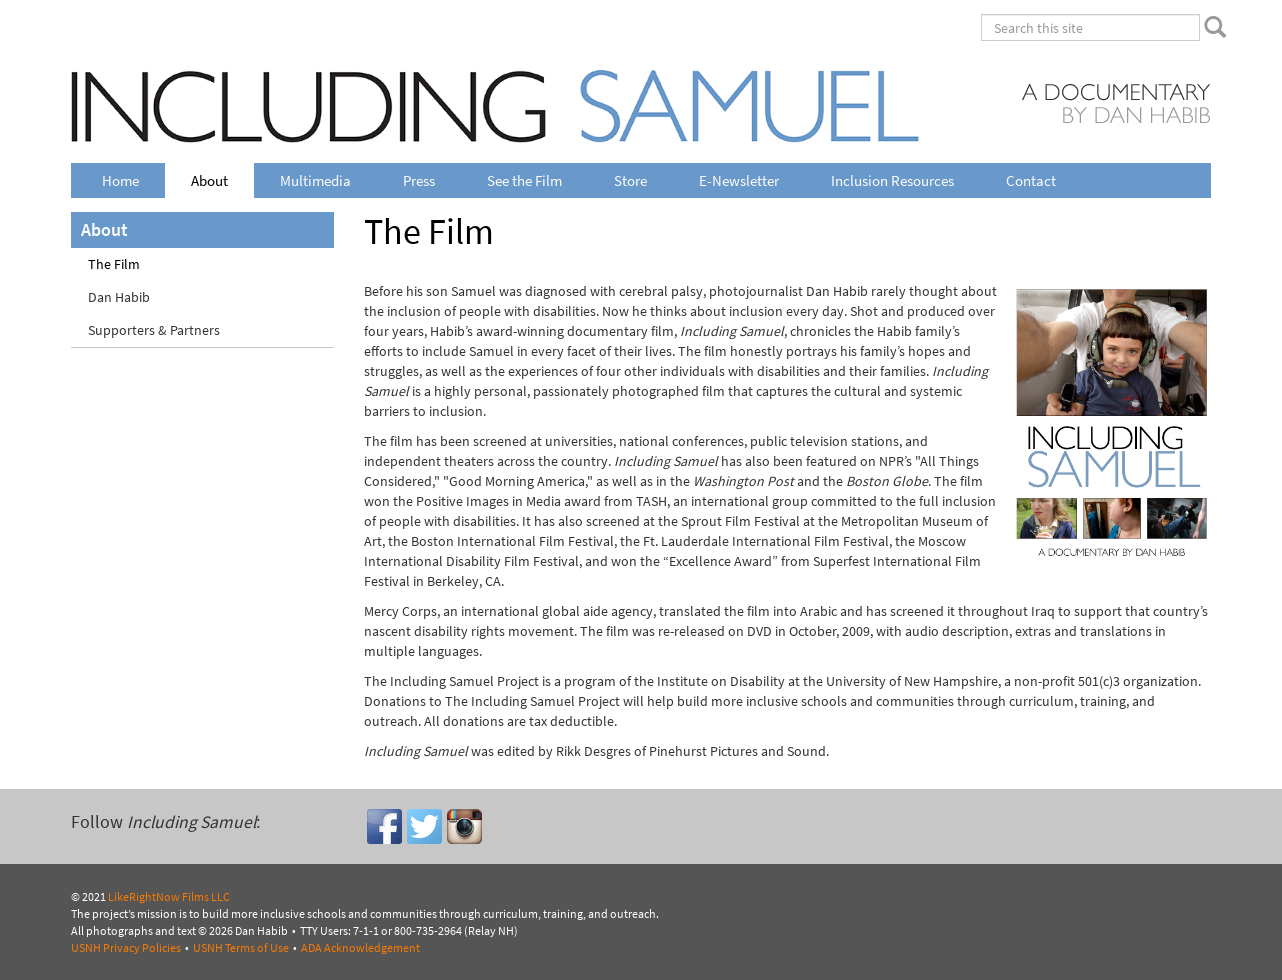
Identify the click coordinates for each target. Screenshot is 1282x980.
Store (630, 180)
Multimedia (315, 180)
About (209, 180)
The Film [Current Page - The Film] (114, 264)
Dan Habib (119, 297)
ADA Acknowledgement (360, 947)
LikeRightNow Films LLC (169, 896)
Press (419, 180)
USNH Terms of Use (241, 947)
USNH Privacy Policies (126, 947)
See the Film (524, 180)
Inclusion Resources (892, 180)
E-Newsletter (739, 180)
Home (120, 180)
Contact (1031, 180)
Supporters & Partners (154, 330)
